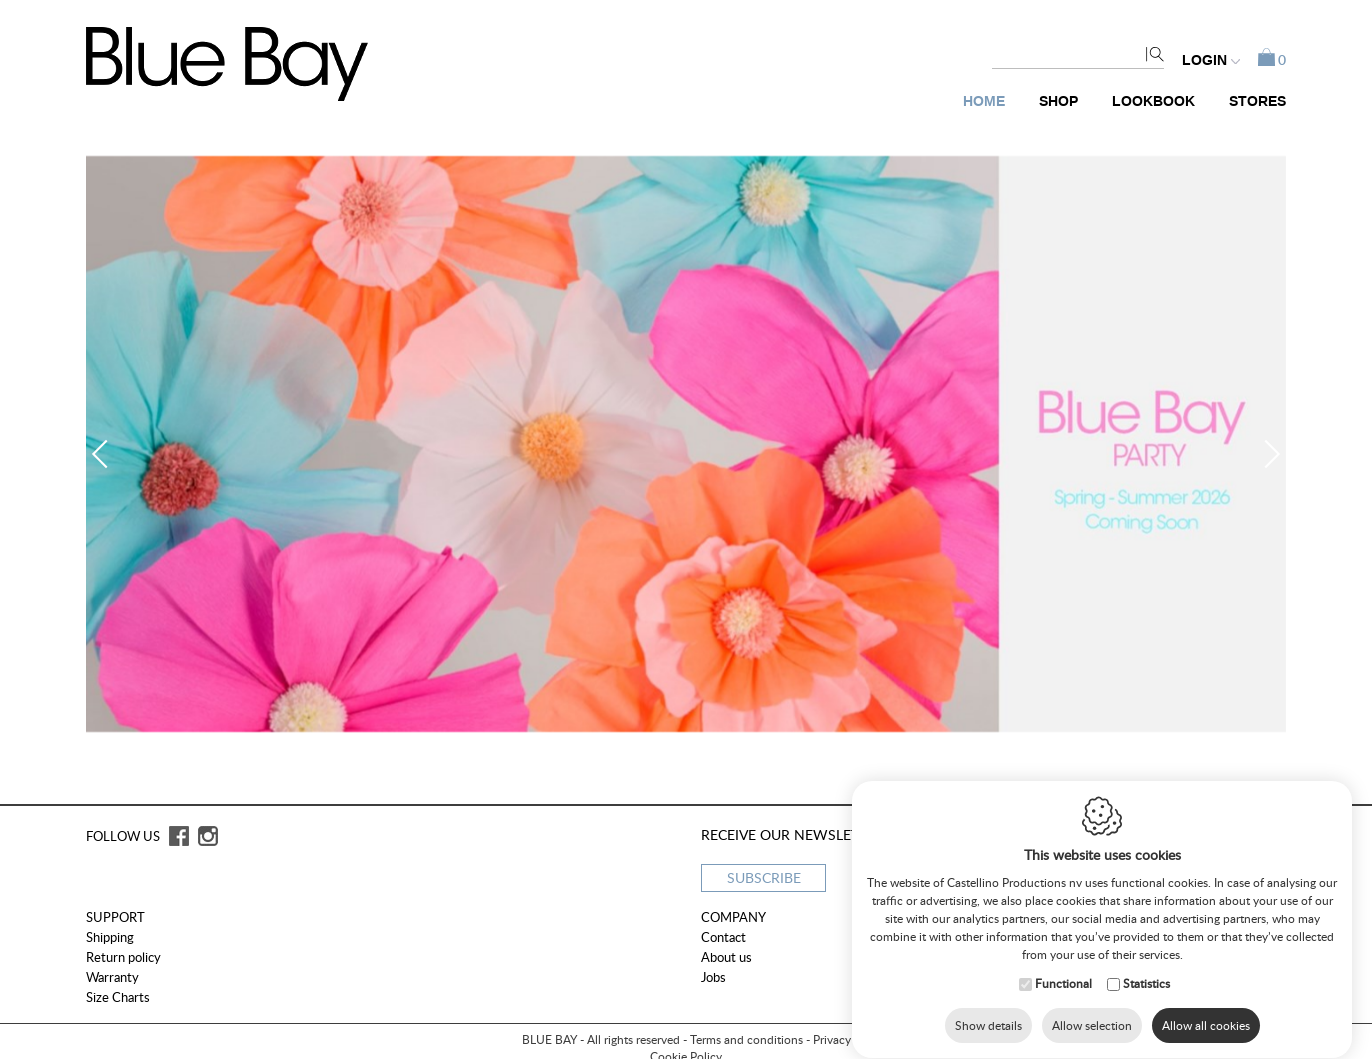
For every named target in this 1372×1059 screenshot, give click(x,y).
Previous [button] (106, 454)
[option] (686, 444)
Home (984, 101)
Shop (1058, 101)
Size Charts (118, 997)
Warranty (112, 977)
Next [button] (1266, 454)
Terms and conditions (746, 1039)
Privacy (832, 1039)
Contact (723, 937)
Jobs (713, 977)
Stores (1257, 101)
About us (726, 957)
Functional (1063, 986)
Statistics (1146, 986)
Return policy (123, 957)
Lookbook (1153, 101)
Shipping (110, 937)
